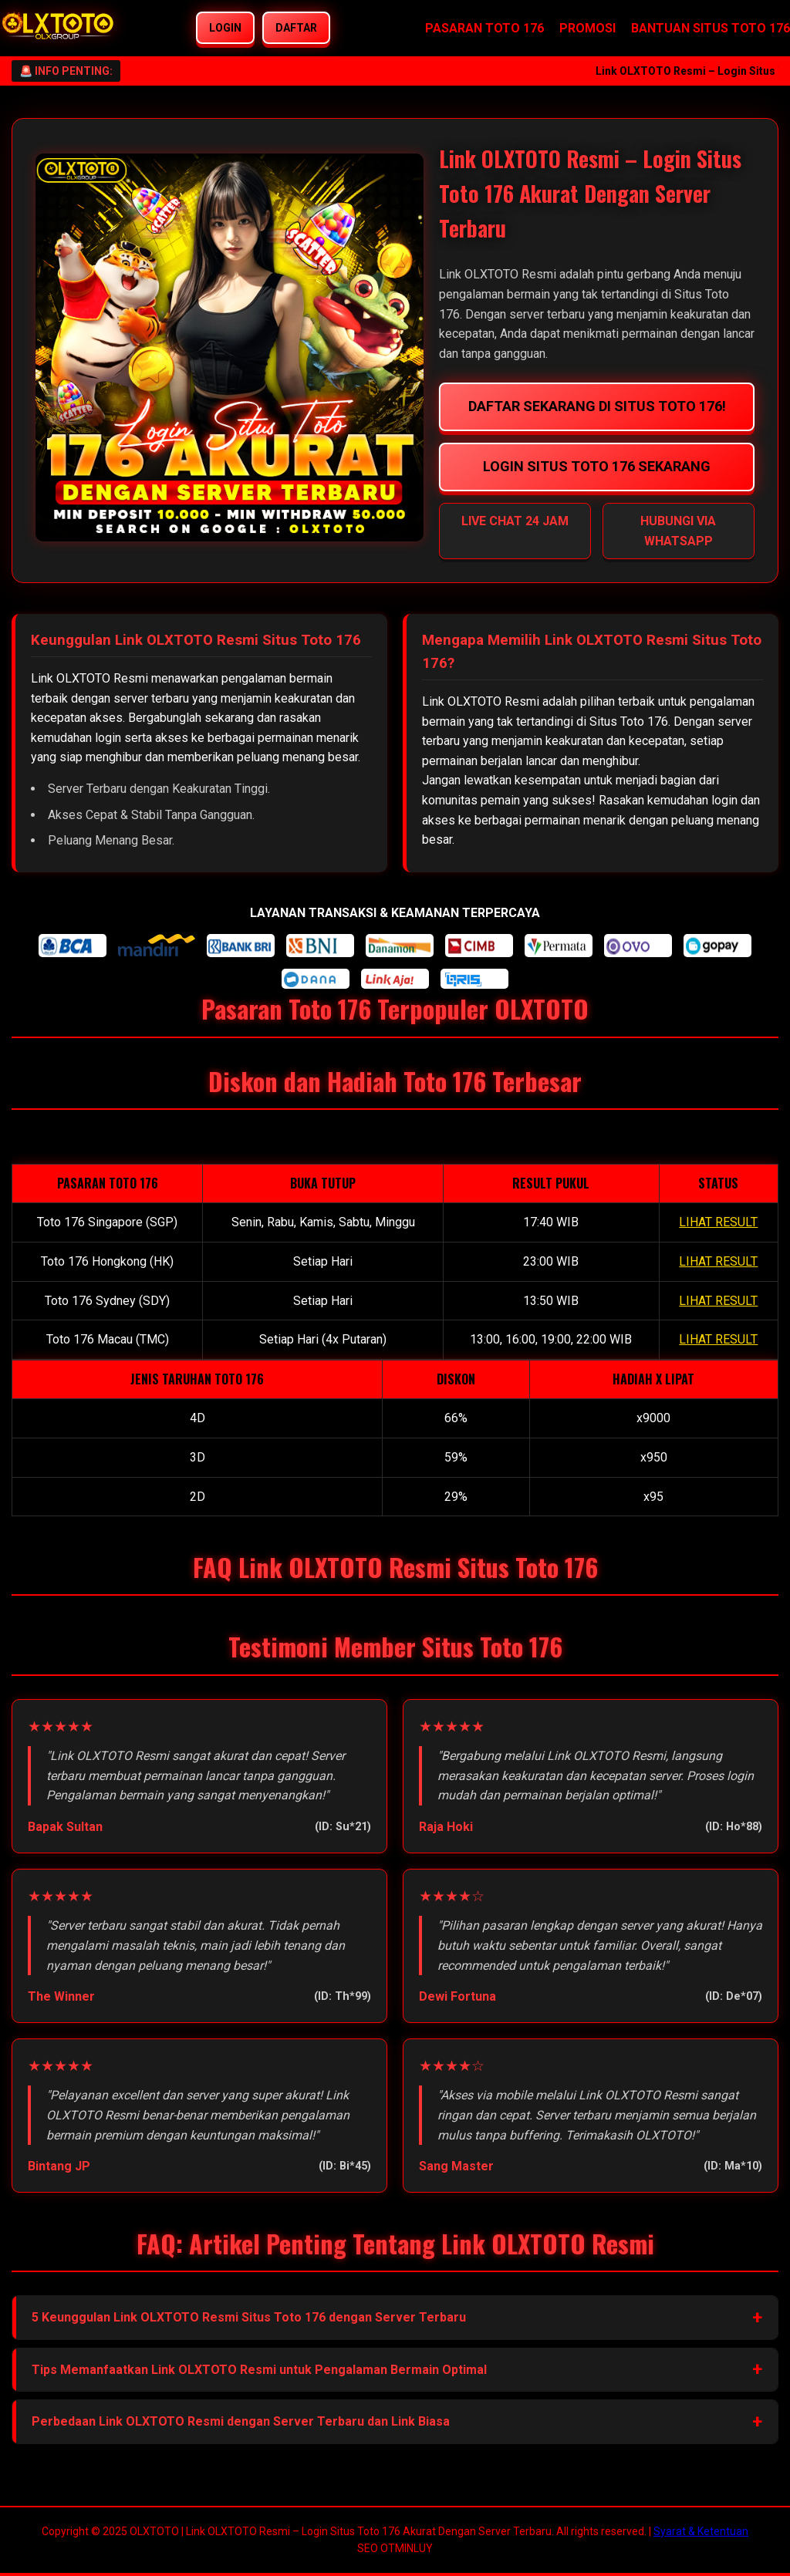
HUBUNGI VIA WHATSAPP (678, 531)
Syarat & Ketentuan (700, 2531)
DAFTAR (296, 28)
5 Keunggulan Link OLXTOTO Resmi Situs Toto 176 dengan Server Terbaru (249, 2317)
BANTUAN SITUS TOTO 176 (710, 28)
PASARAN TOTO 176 (484, 28)
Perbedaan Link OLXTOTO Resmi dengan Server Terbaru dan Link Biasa (241, 2421)
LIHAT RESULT (718, 1222)
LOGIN (224, 28)
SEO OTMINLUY (395, 2548)
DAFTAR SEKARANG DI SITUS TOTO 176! (596, 406)
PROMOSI (587, 28)
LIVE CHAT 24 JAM (515, 521)
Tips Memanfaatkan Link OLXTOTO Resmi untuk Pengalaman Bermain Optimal (259, 2369)
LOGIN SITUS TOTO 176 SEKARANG (597, 466)
